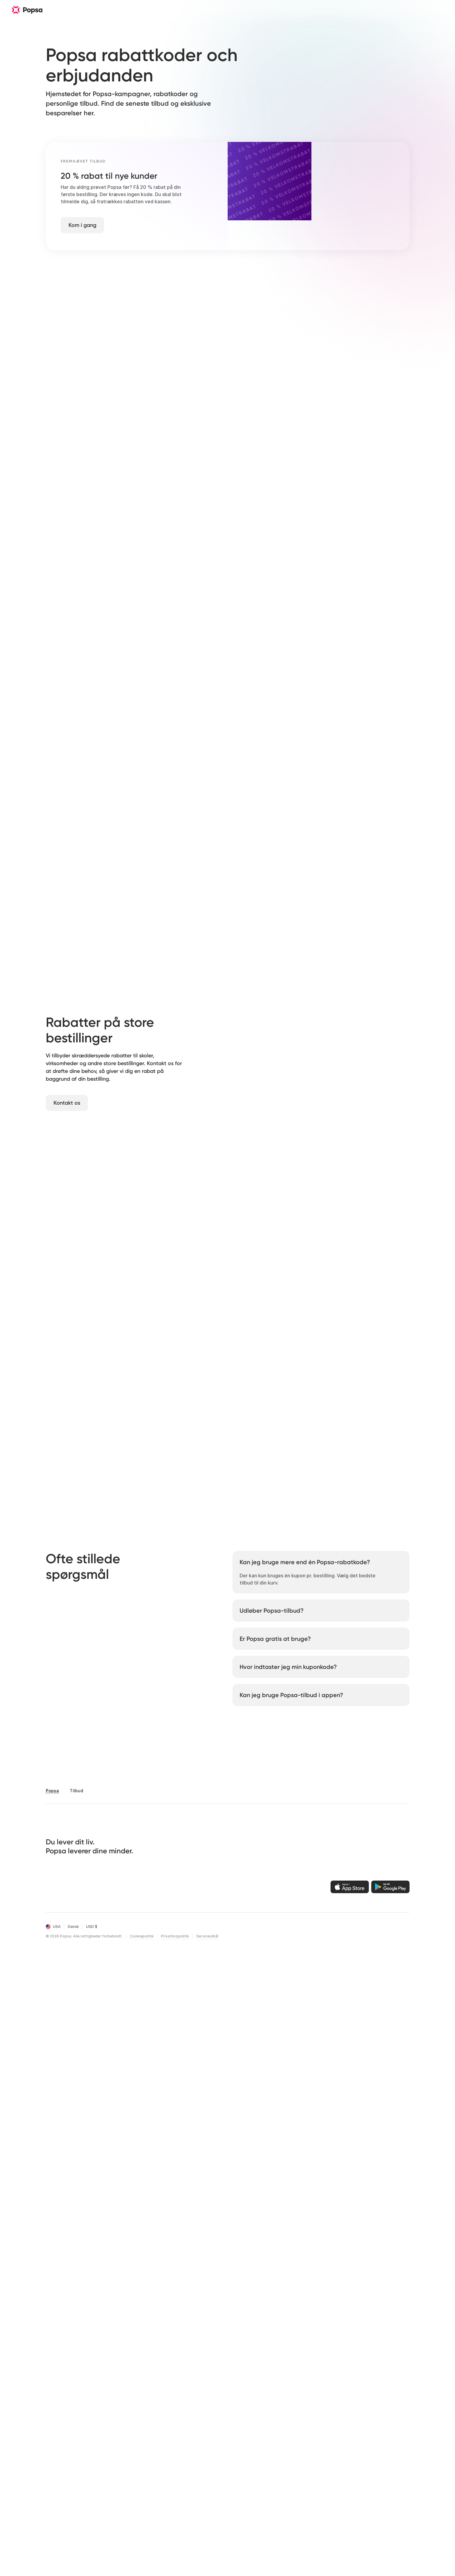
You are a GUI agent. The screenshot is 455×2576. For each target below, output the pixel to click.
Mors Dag (111, 2485)
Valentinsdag (115, 2475)
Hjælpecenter (225, 2414)
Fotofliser (56, 2414)
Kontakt (219, 2424)
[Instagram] (70, 2514)
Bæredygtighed (172, 2444)
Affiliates (166, 2434)
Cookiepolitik (142, 2563)
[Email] (49, 2514)
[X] (92, 2514)
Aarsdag (109, 2454)
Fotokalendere (61, 2404)
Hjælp (152, 10)
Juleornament (60, 2434)
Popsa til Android (285, 2404)
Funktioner (111, 10)
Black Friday (169, 2465)
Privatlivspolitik (175, 2563)
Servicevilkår (207, 2563)
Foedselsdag (114, 2444)
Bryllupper (111, 2404)
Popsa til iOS (280, 2393)
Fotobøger (56, 2393)
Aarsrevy (110, 2465)
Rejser (172, 10)
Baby (106, 2434)
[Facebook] (60, 2514)
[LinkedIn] (114, 2514)
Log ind (219, 2393)
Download (198, 10)
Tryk (50, 2444)
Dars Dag (110, 2424)
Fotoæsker (57, 2424)
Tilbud (163, 2454)
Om (134, 10)
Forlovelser (112, 2414)
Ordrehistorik (225, 2404)
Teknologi (166, 2414)
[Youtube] (103, 2514)
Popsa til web (281, 2414)
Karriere (164, 2424)
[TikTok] (81, 2514)
